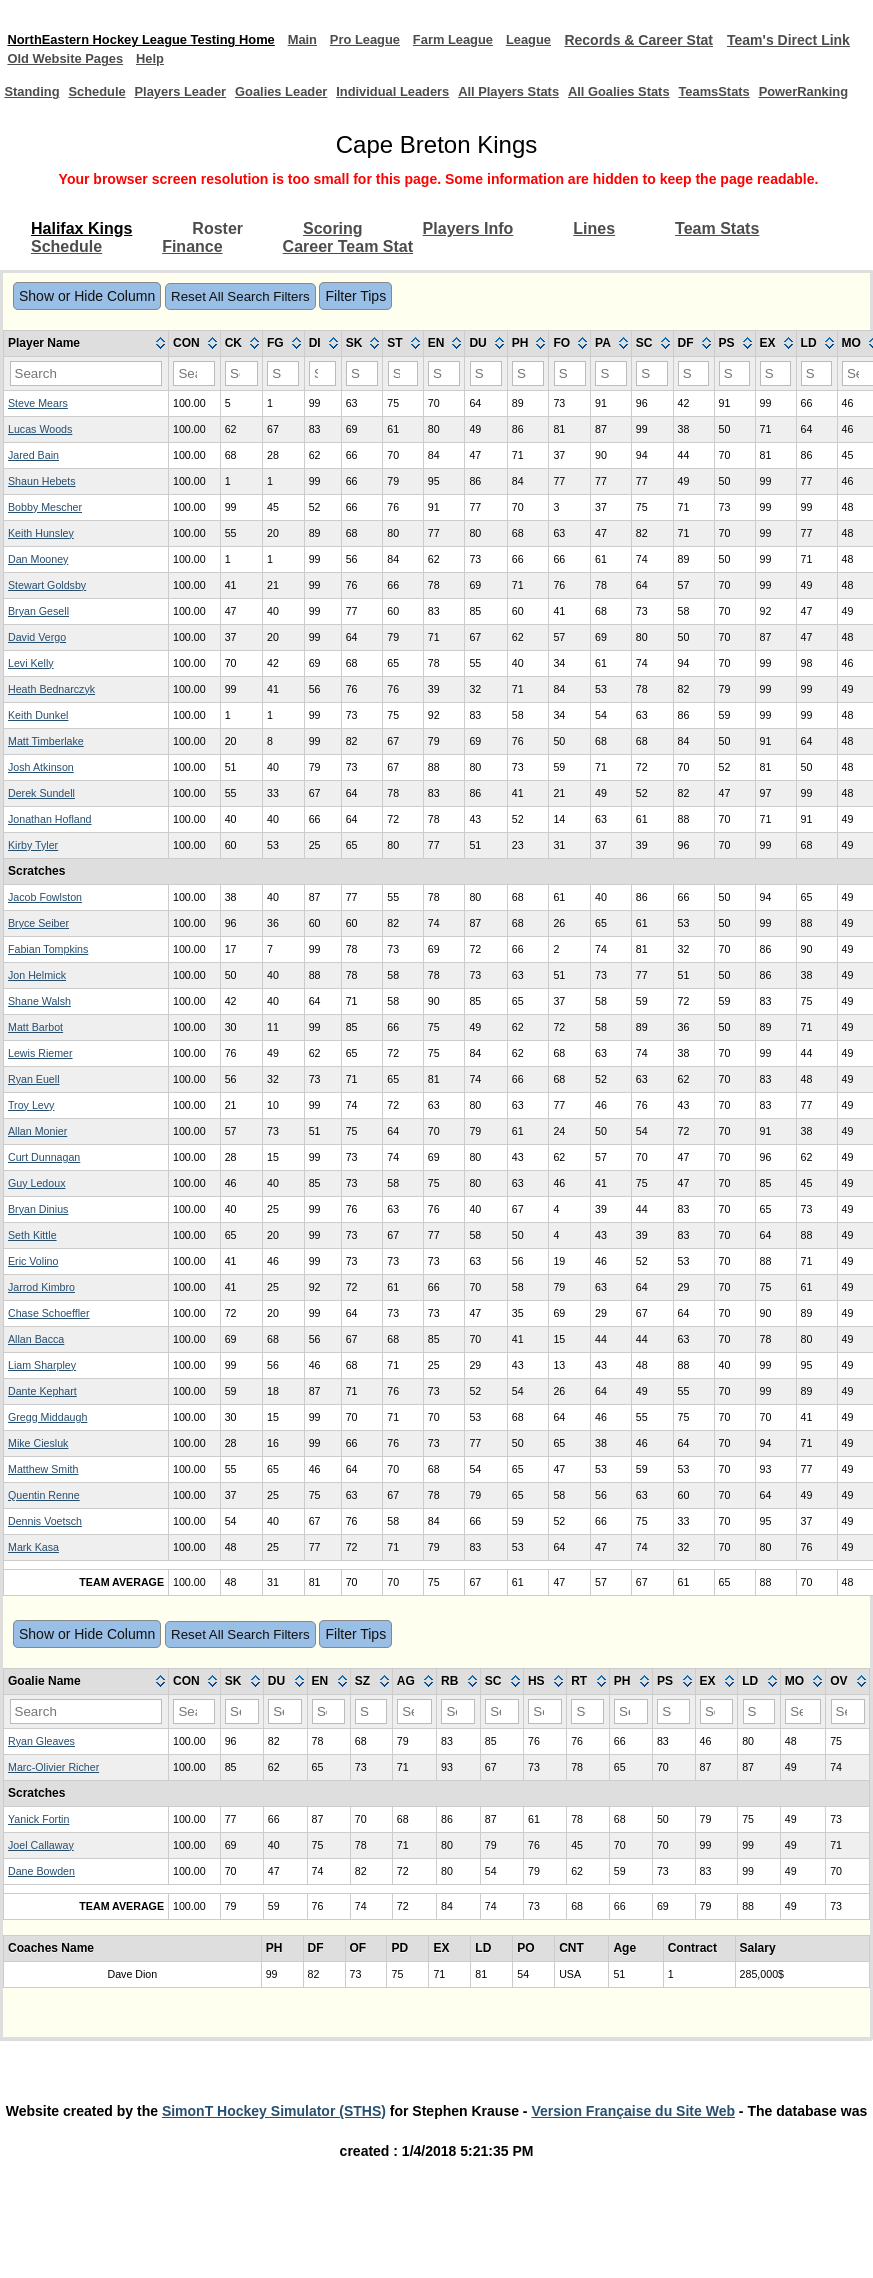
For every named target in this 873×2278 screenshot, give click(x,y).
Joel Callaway (41, 1864)
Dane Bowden (41, 1890)
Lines (594, 247)
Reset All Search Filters (240, 315)
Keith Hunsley (41, 552)
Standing (35, 102)
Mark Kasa (33, 1566)
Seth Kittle (32, 1254)
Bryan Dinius (38, 1228)
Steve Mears (38, 422)
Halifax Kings (81, 247)
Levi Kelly (31, 682)
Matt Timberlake (46, 760)
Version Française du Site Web (633, 2130)
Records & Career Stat (687, 40)
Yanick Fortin (38, 1838)
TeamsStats (719, 102)
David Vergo (37, 656)
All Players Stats (502, 101)
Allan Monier (37, 1150)
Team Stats (717, 247)
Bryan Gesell (38, 630)
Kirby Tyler (33, 864)
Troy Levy (31, 1124)
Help (300, 59)
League (574, 40)
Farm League (492, 40)
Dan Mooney (38, 578)
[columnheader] (86, 363)
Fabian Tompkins (48, 968)
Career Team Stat (348, 265)
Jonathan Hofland (50, 838)
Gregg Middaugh (47, 1436)
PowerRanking (816, 102)
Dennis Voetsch (45, 1540)
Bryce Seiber (38, 942)
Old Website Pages (208, 59)
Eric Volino (33, 1280)
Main (329, 40)
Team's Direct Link (69, 59)
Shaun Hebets (42, 500)
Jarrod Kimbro (41, 1306)
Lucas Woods (40, 448)
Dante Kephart (42, 1410)
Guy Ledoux (36, 1202)
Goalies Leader (271, 101)
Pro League (397, 40)
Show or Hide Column (87, 315)
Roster (217, 247)
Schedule (106, 102)
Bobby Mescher (45, 526)
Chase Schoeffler (49, 1332)
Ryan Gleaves (41, 1760)
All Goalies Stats (609, 101)
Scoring (333, 247)
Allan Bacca (36, 1358)
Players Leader (172, 101)
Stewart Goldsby (47, 604)
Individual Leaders (378, 101)
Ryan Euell (34, 1098)
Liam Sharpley (42, 1384)
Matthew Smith (43, 1488)
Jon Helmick (37, 994)
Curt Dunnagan (44, 1176)
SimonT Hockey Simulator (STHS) (274, 2130)
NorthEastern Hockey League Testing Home (153, 40)
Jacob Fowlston (45, 916)
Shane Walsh (39, 1020)
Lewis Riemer (40, 1072)
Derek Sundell (41, 812)
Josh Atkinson (41, 786)
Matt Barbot (35, 1046)
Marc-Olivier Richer (53, 1786)
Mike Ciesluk (38, 1462)
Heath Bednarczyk (51, 708)
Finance (192, 265)
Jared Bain (33, 474)
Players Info (468, 247)
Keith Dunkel (38, 734)
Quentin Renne (44, 1514)
